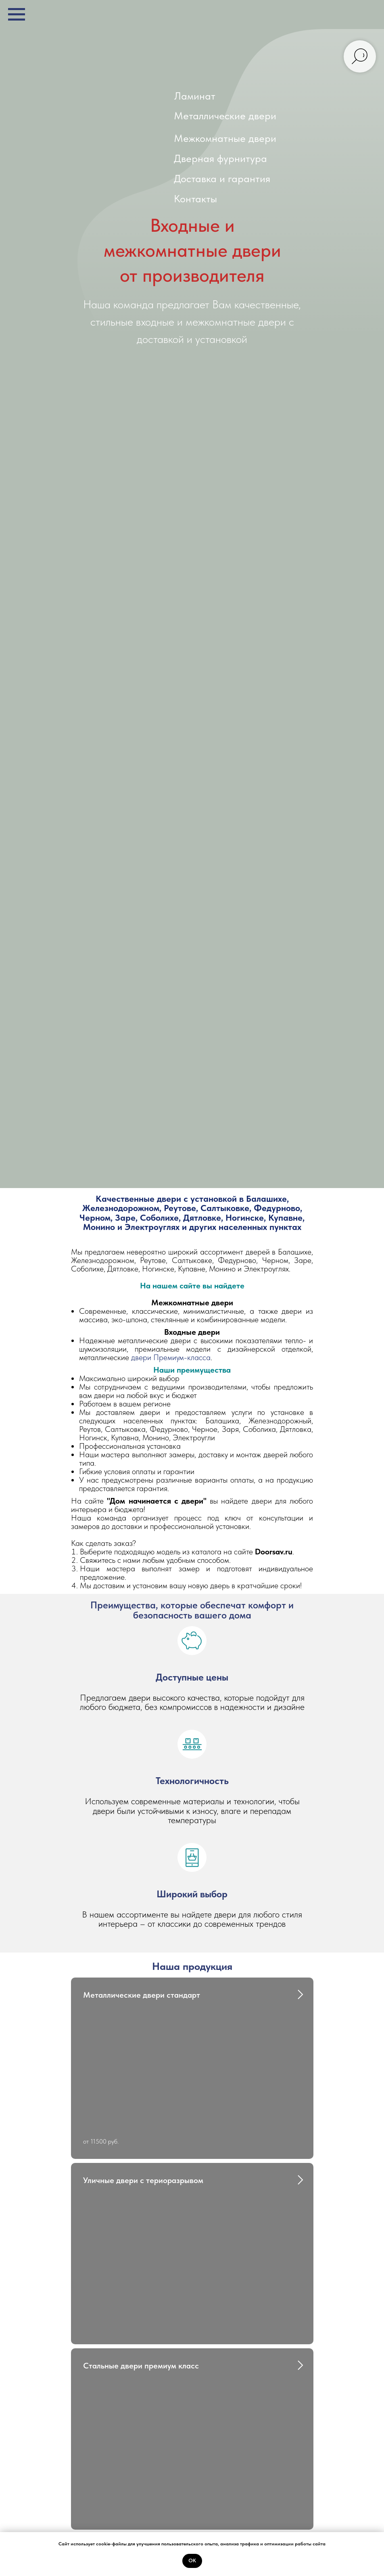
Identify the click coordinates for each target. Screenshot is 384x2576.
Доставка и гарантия (222, 178)
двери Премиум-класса (171, 1357)
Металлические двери (225, 115)
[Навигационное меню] (16, 14)
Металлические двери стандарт (141, 1995)
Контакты (195, 198)
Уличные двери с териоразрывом (143, 2180)
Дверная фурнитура (220, 158)
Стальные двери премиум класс (141, 2365)
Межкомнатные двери (225, 138)
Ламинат (194, 95)
